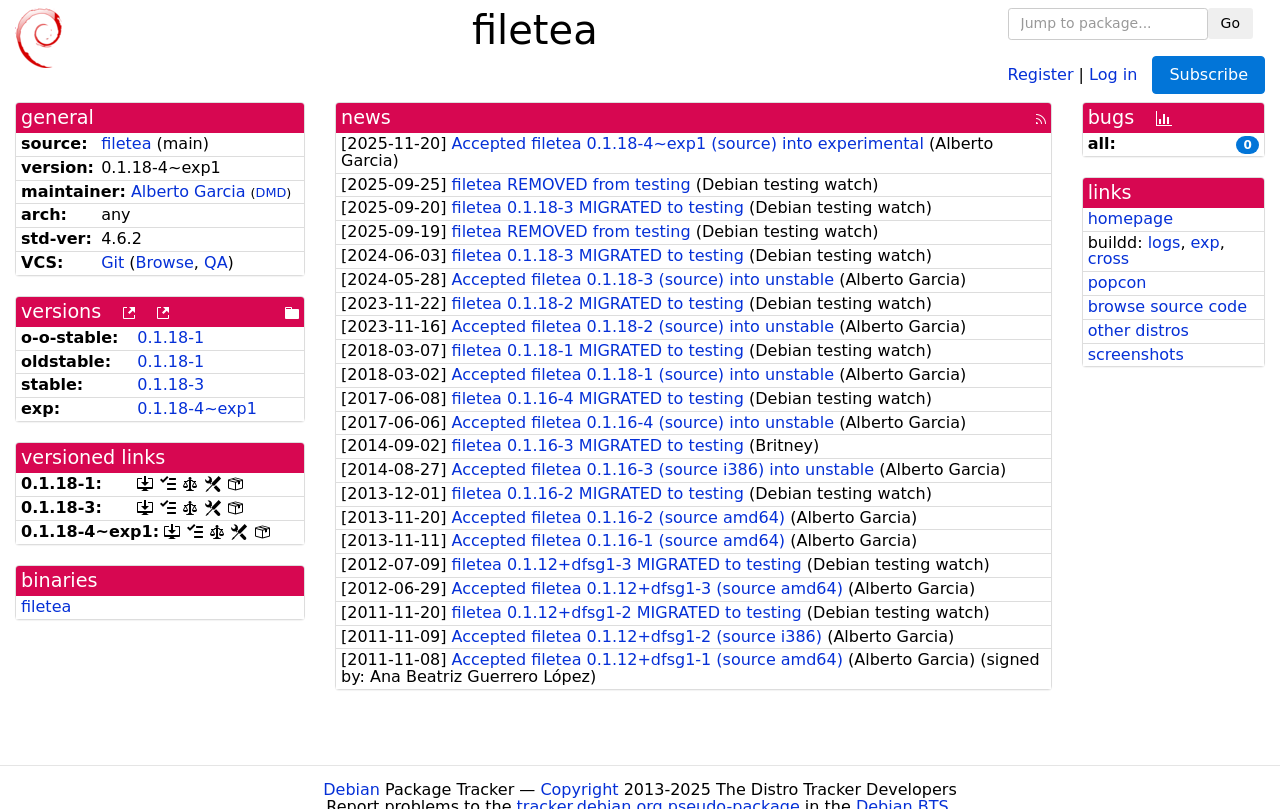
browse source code (1167, 306)
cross (1108, 258)
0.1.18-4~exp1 (197, 408)
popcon (1117, 282)
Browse (165, 262)
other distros (1138, 330)
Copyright (579, 789)
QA (216, 262)
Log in (1113, 73)
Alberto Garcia (188, 191)
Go (1230, 23)
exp (1205, 242)
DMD (271, 192)
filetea (126, 143)
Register (1041, 73)
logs (1164, 242)
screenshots (1136, 354)
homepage (1130, 218)
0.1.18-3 (170, 384)
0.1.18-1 (170, 337)
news (366, 117)
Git (112, 262)
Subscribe (1208, 74)
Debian (351, 789)
